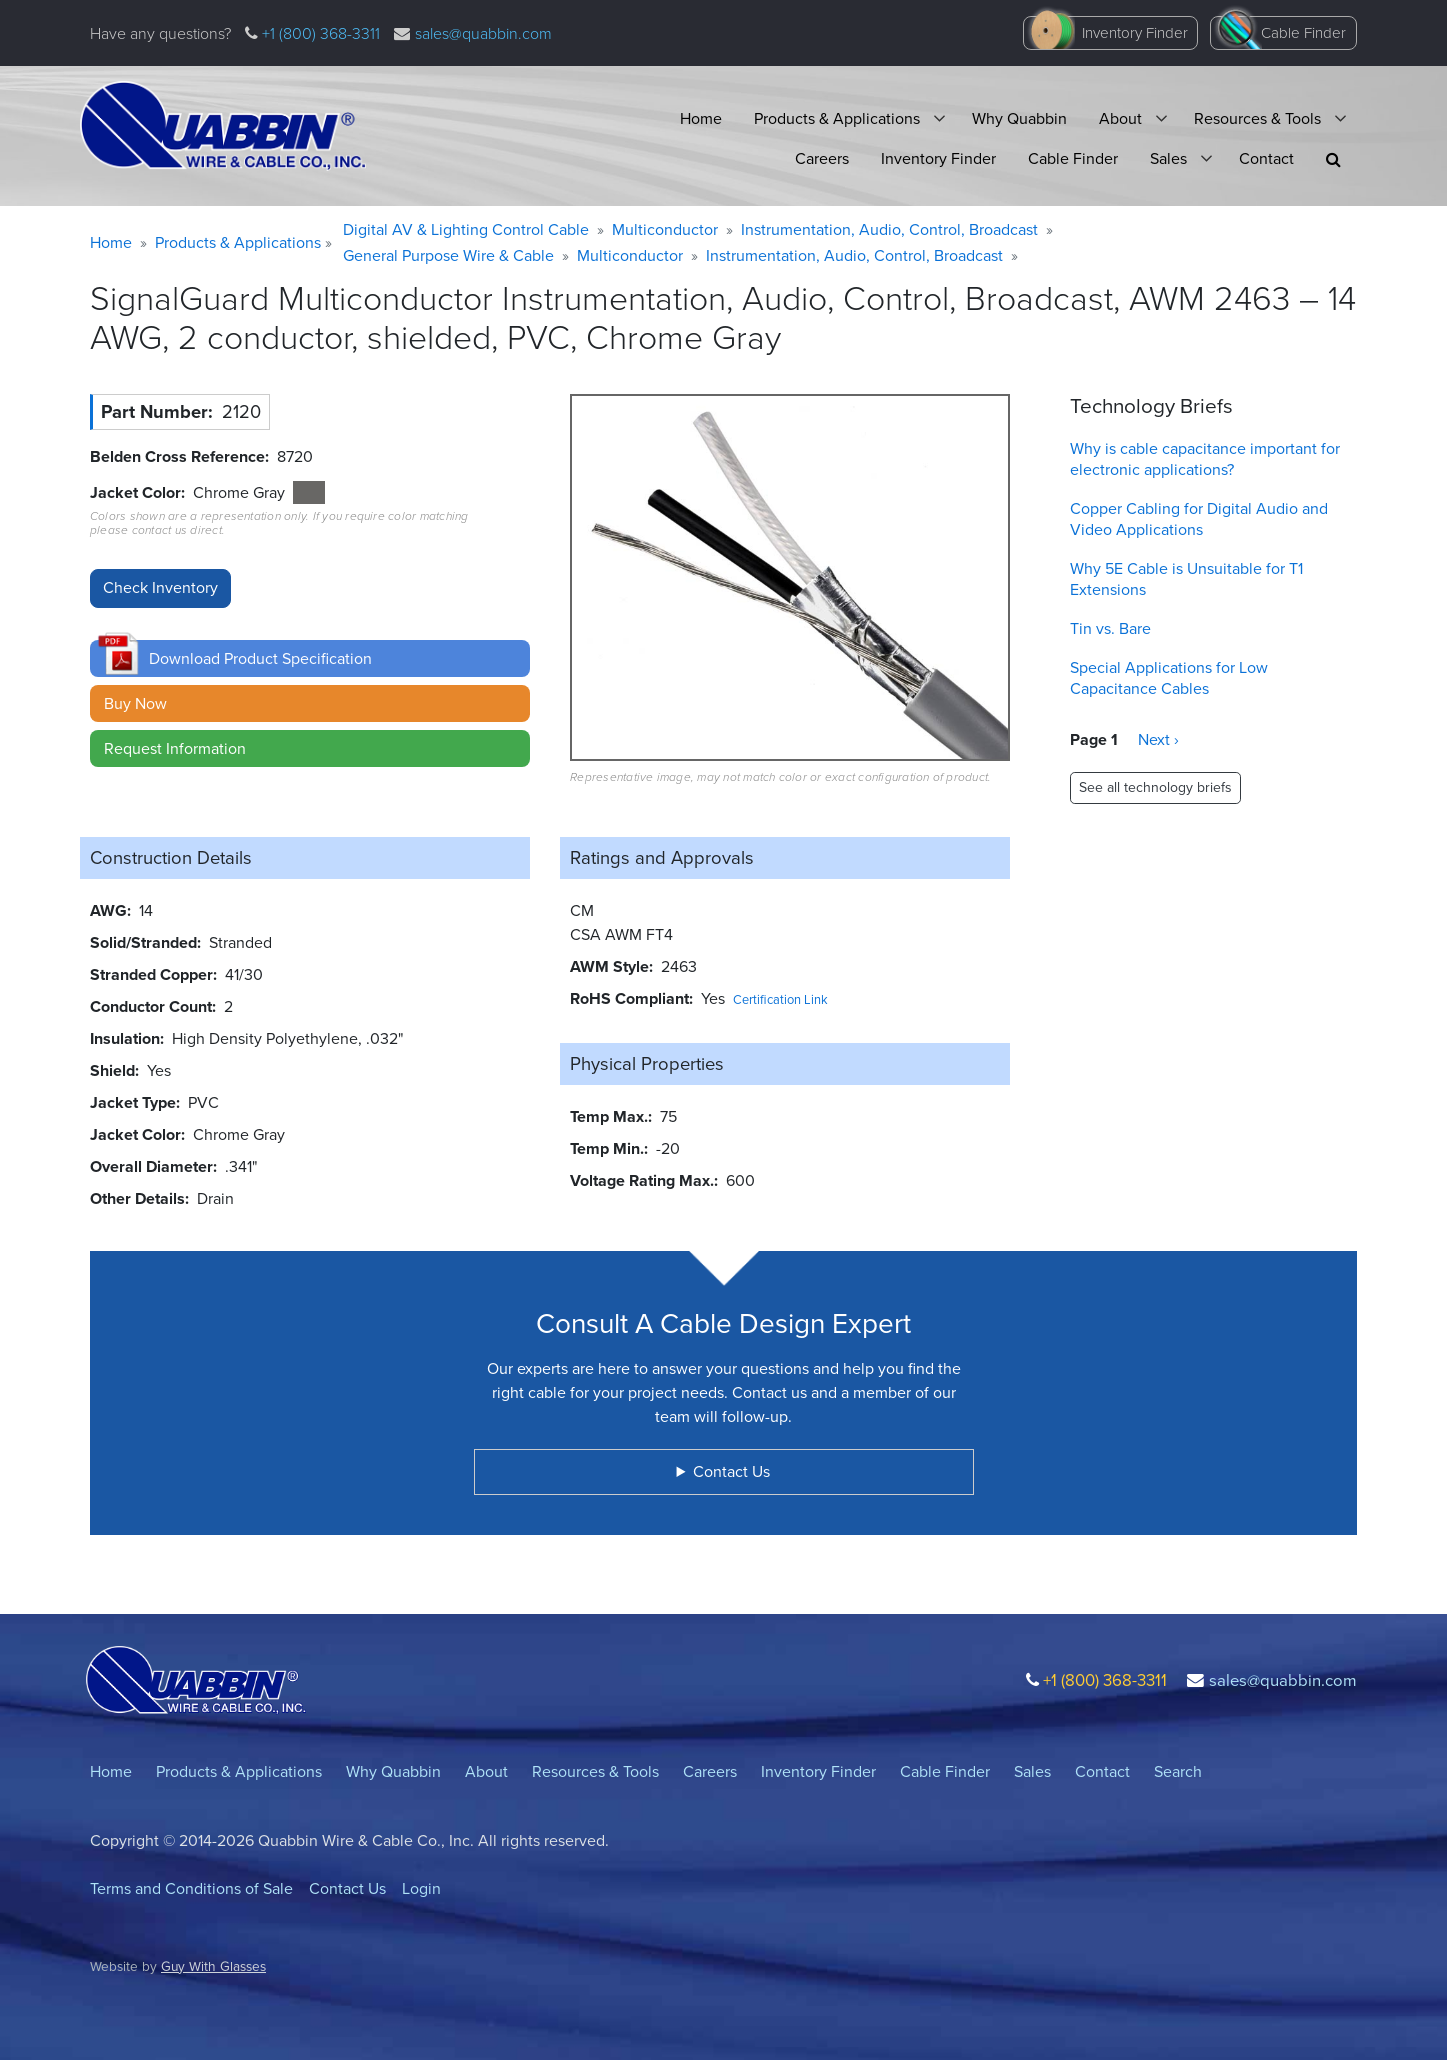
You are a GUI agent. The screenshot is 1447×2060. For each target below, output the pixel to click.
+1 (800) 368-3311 (319, 33)
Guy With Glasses (213, 1966)
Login (421, 1888)
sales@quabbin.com (483, 33)
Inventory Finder (1135, 33)
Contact (1266, 158)
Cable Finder (1303, 33)
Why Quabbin (1019, 118)
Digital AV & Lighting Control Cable (466, 229)
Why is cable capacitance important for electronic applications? (1205, 459)
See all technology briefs (1155, 787)
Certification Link (780, 999)
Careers (822, 158)
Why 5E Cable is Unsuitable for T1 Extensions (1186, 579)
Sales (1168, 158)
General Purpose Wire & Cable (448, 255)
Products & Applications (837, 118)
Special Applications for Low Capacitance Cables (1169, 678)
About (1120, 118)
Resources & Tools (1257, 118)
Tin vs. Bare (1110, 628)
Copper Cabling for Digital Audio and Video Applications (1199, 519)
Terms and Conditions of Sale (191, 1888)
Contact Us (347, 1888)
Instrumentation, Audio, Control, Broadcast (889, 229)
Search (1178, 1771)
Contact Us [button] (731, 1471)
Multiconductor (665, 229)
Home (701, 118)
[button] (1333, 159)
